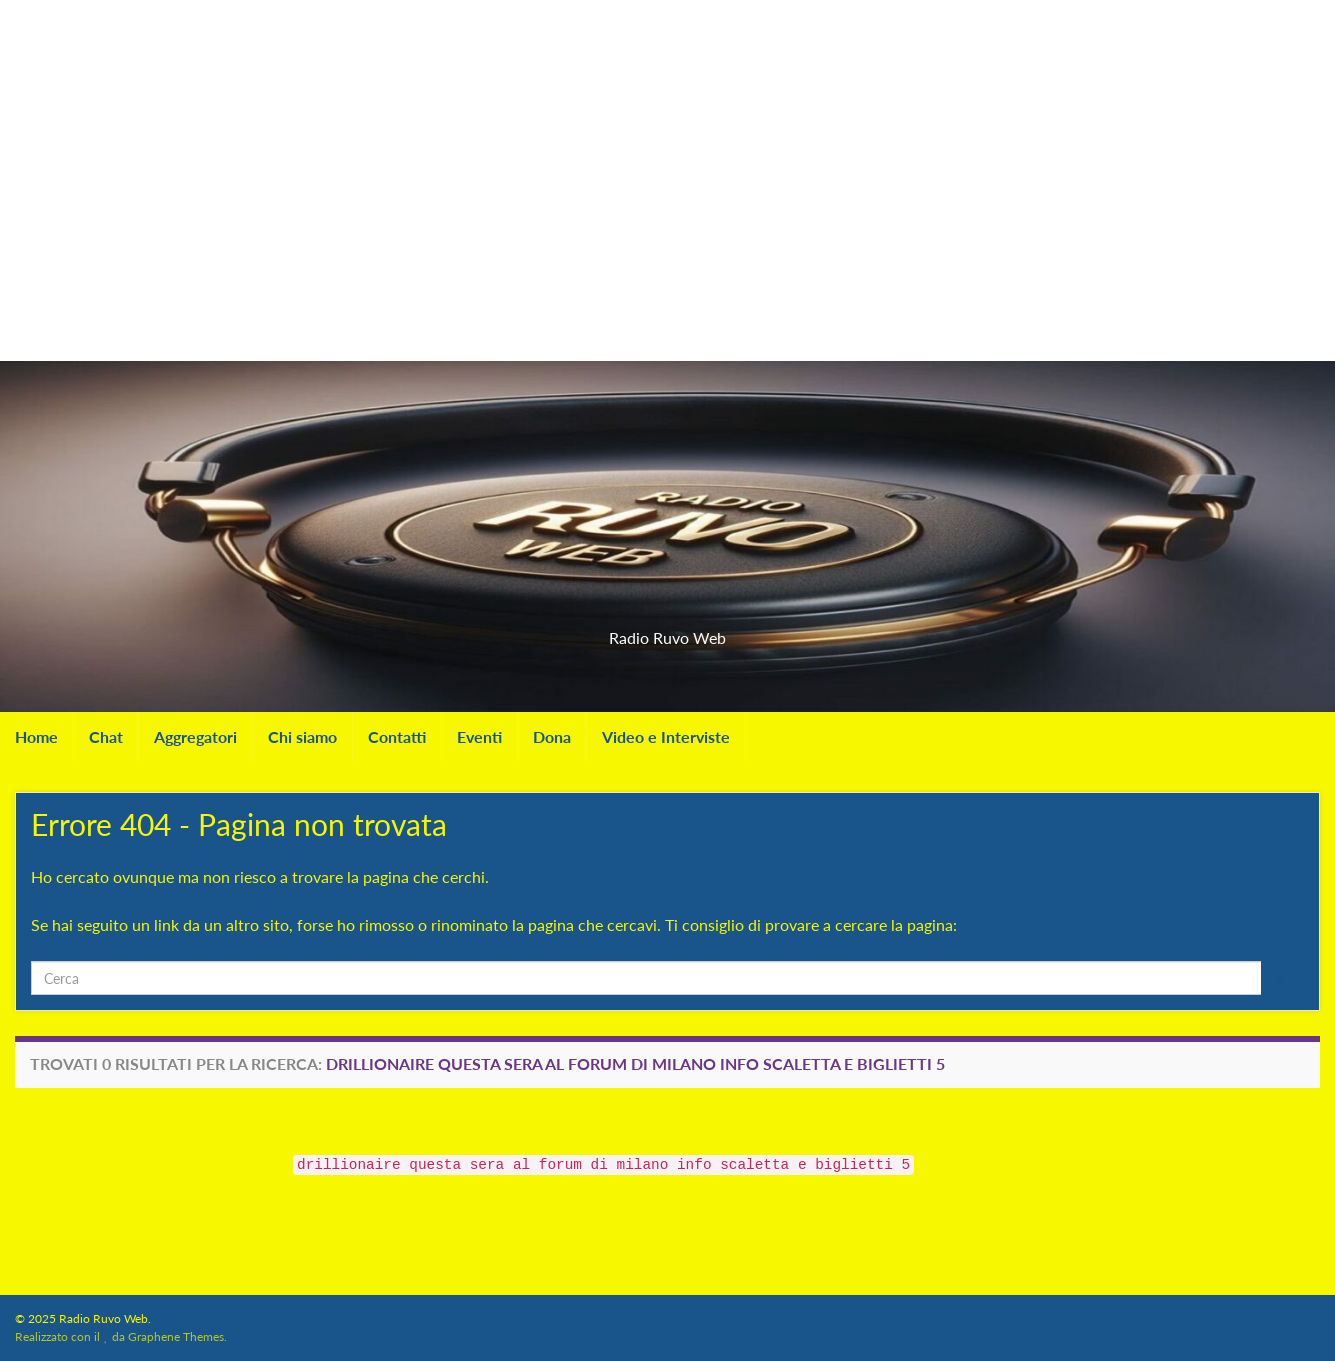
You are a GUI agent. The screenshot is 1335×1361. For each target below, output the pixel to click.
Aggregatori (195, 736)
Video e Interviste (666, 736)
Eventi (479, 736)
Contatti (397, 736)
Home (36, 736)
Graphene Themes (176, 1336)
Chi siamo (302, 736)
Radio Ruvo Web (668, 631)
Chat (106, 736)
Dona (552, 736)
